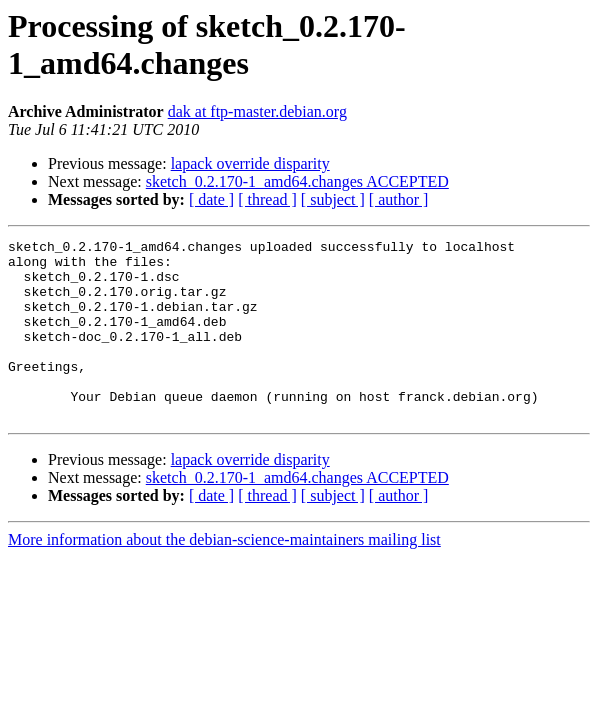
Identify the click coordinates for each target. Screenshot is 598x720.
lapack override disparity (250, 163)
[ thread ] (267, 199)
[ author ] (399, 199)
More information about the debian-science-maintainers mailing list (224, 575)
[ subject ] (333, 199)
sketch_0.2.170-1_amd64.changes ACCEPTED (297, 181)
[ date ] (211, 199)
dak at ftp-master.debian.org (257, 111)
